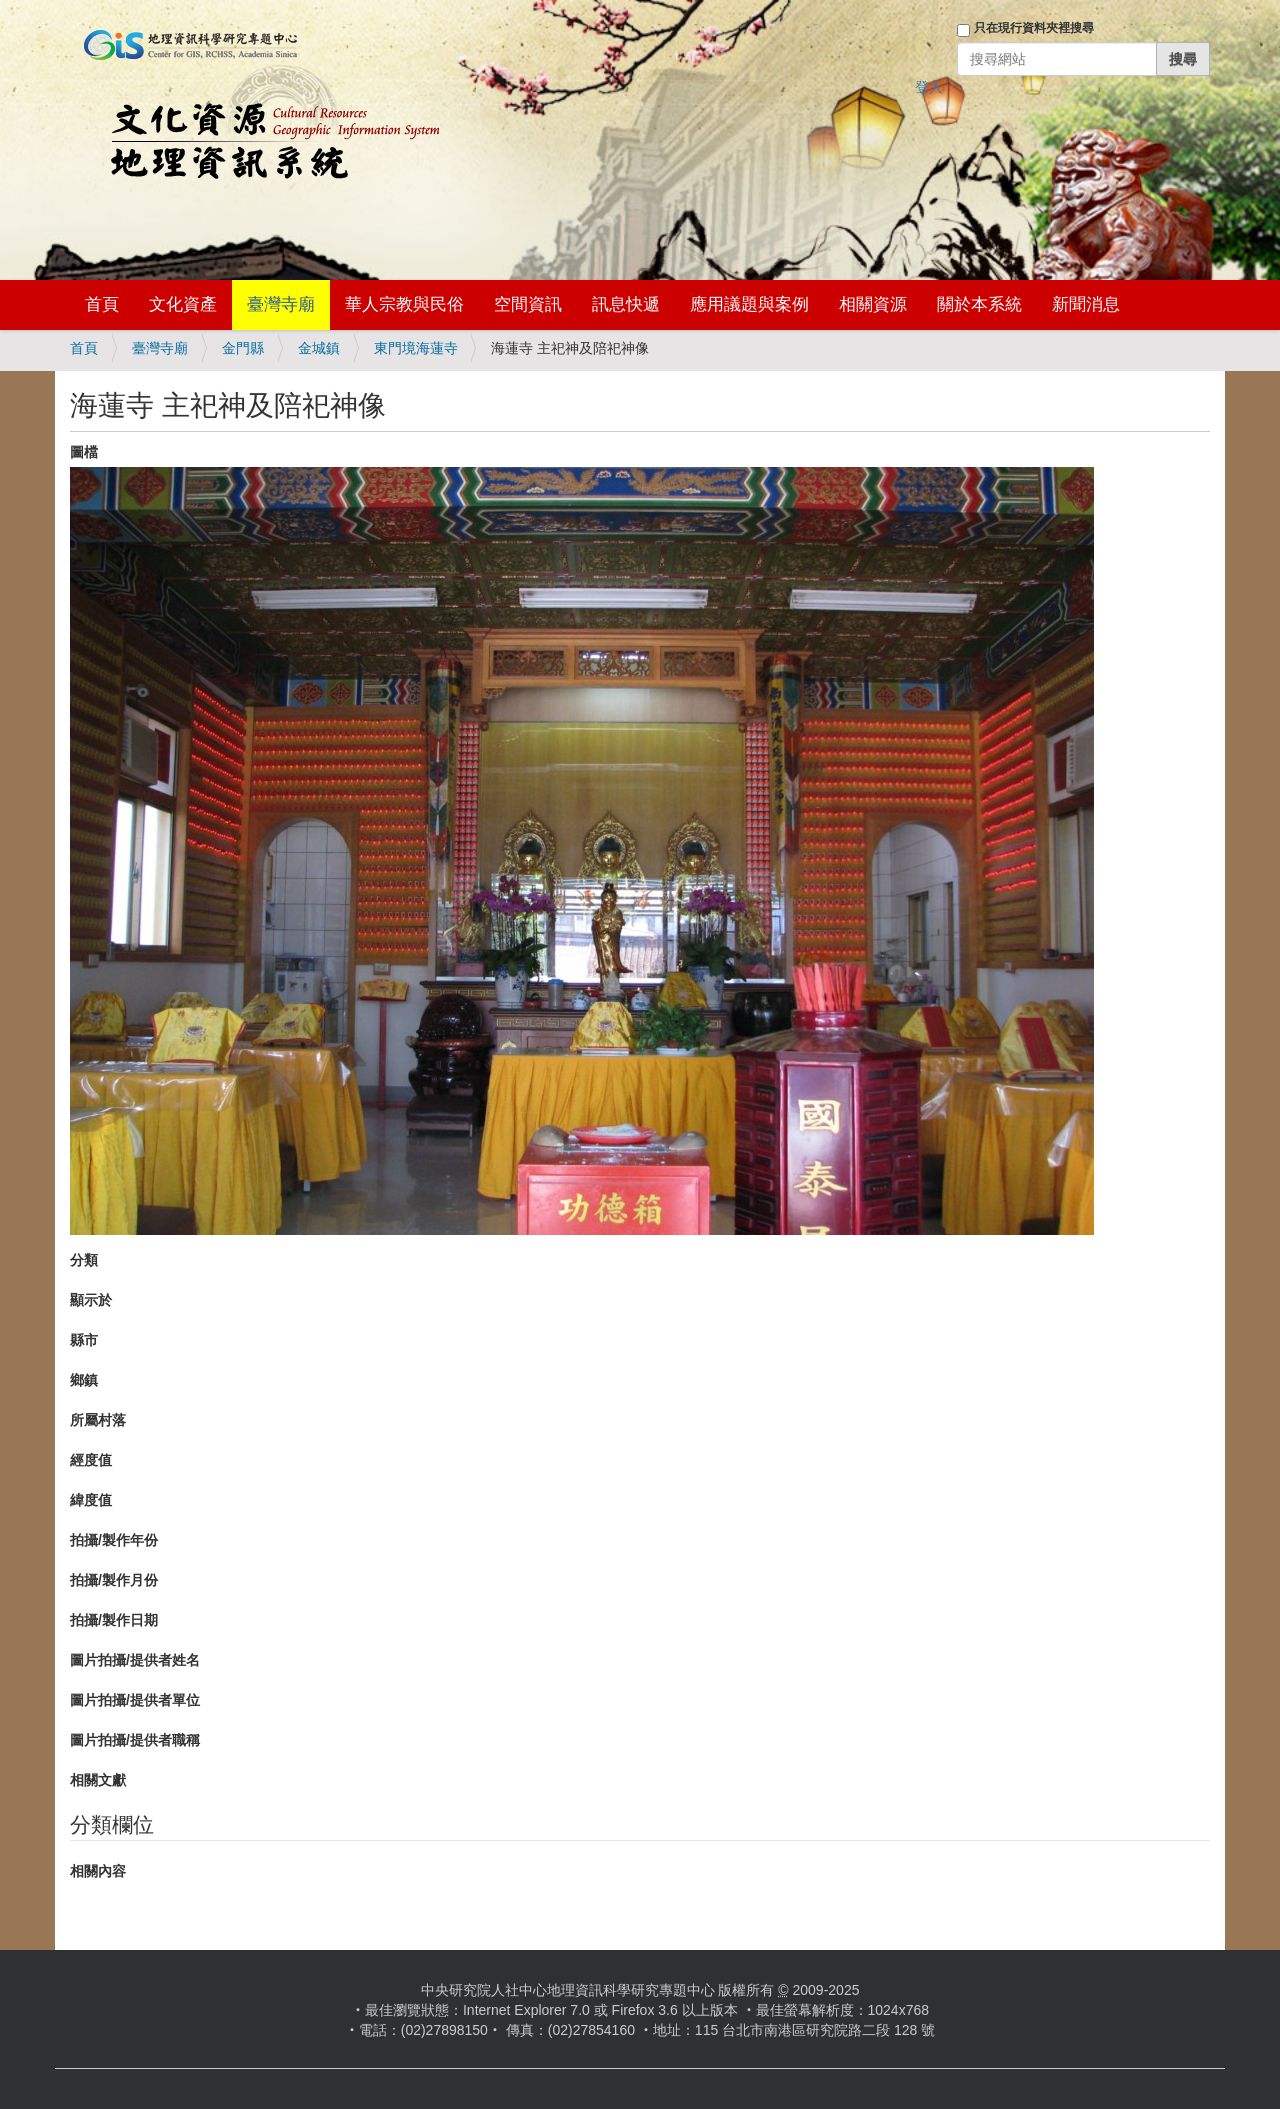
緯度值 (91, 1500)
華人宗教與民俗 (404, 304)
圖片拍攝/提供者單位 (135, 1700)
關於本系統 (979, 304)
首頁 (102, 304)
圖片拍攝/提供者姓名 (135, 1660)
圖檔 (84, 452)
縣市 (84, 1340)
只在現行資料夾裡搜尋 (1034, 28)
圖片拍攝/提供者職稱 (135, 1740)
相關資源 (873, 304)
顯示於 (91, 1300)
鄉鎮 (84, 1380)
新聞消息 (1086, 304)
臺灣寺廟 (281, 304)
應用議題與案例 (749, 304)
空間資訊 (528, 304)
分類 (84, 1260)
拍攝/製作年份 (114, 1540)
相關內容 (98, 1871)
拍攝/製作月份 (114, 1580)
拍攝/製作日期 (114, 1620)
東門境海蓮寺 (416, 348)
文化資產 (183, 304)
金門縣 (243, 348)
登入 (929, 87)
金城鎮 (319, 348)
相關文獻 (98, 1780)
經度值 (91, 1460)
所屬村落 (98, 1420)
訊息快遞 (626, 304)
